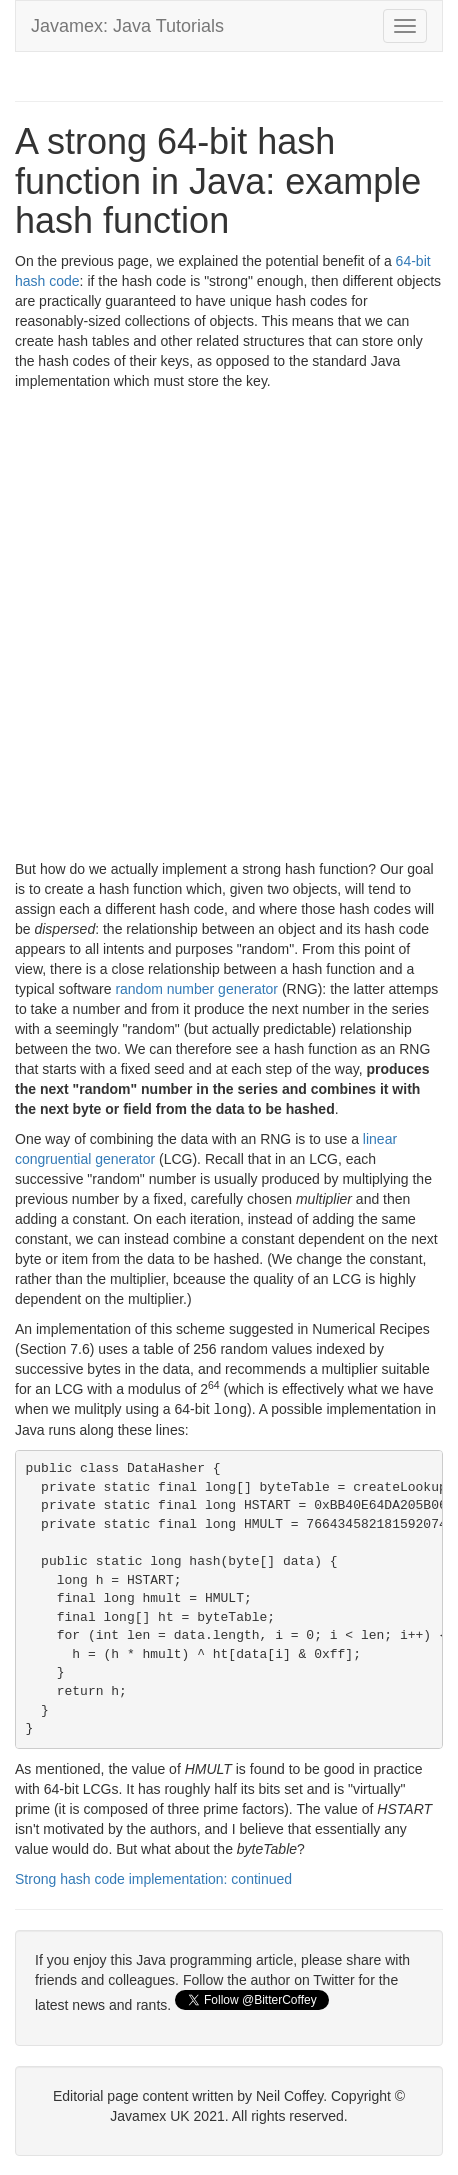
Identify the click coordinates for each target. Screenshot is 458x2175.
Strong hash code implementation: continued (153, 1878)
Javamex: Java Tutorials (127, 26)
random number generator (196, 989)
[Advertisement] (229, 630)
